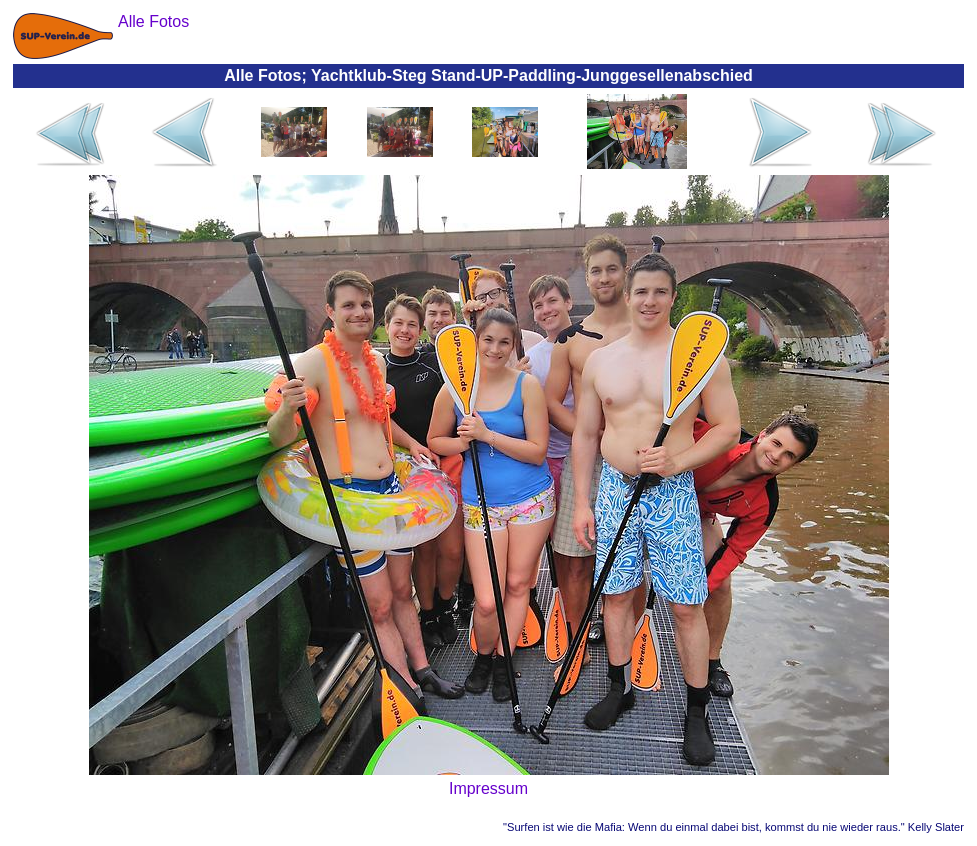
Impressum (488, 788)
